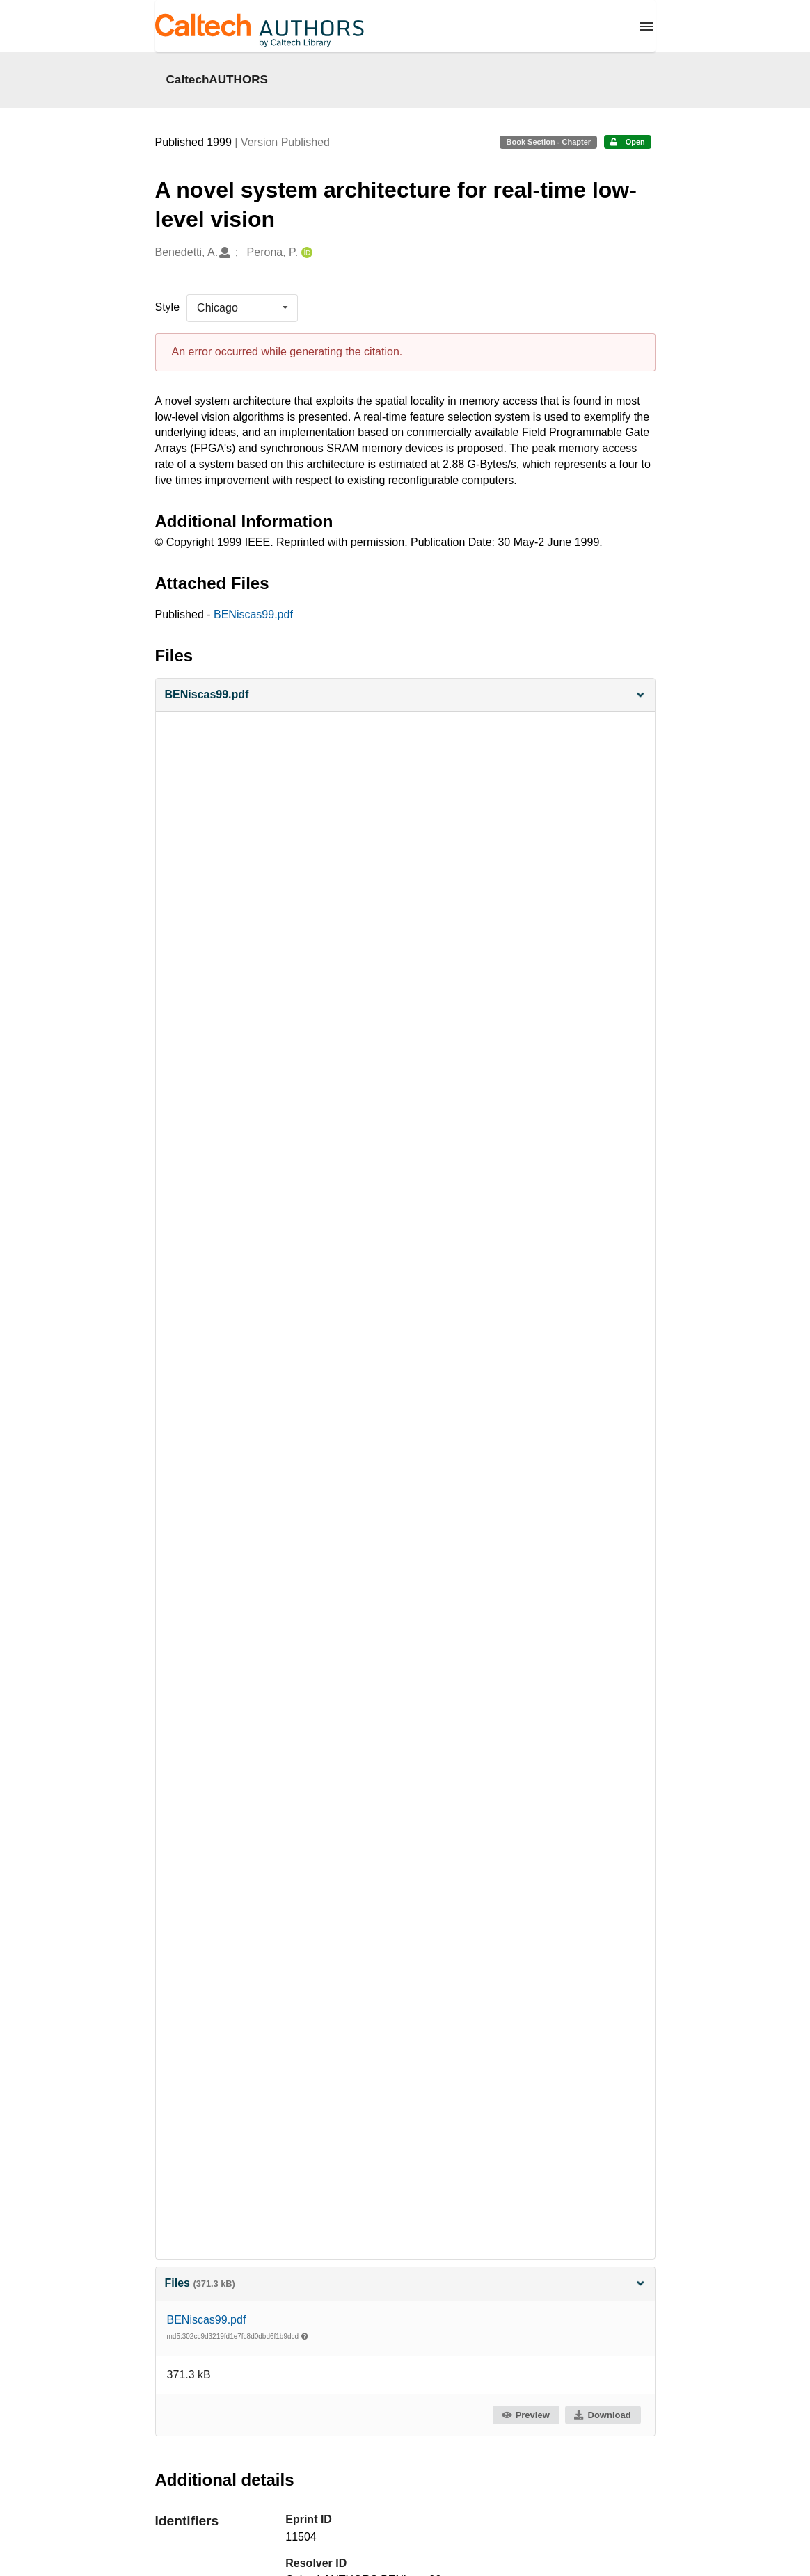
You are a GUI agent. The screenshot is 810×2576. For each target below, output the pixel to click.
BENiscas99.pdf (253, 614)
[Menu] (646, 26)
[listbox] (242, 308)
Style (167, 307)
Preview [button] (525, 2415)
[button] (405, 695)
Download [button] (601, 2415)
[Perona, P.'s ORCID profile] (305, 253)
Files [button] (405, 2283)
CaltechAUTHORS (217, 79)
